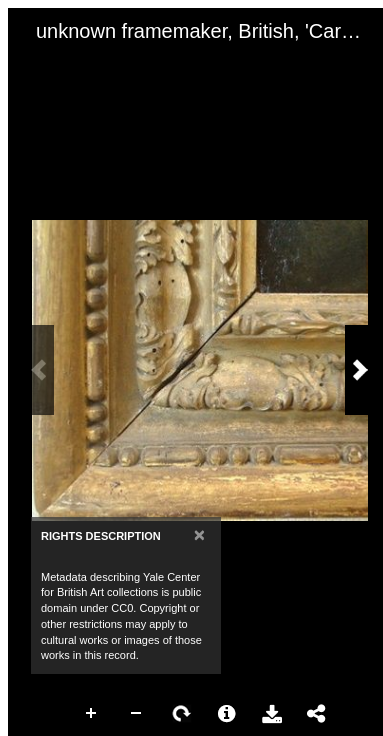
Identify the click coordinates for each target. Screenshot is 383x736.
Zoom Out (137, 714)
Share (317, 714)
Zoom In (92, 714)
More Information (227, 714)
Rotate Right (182, 714)
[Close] (199, 534)
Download (272, 714)
